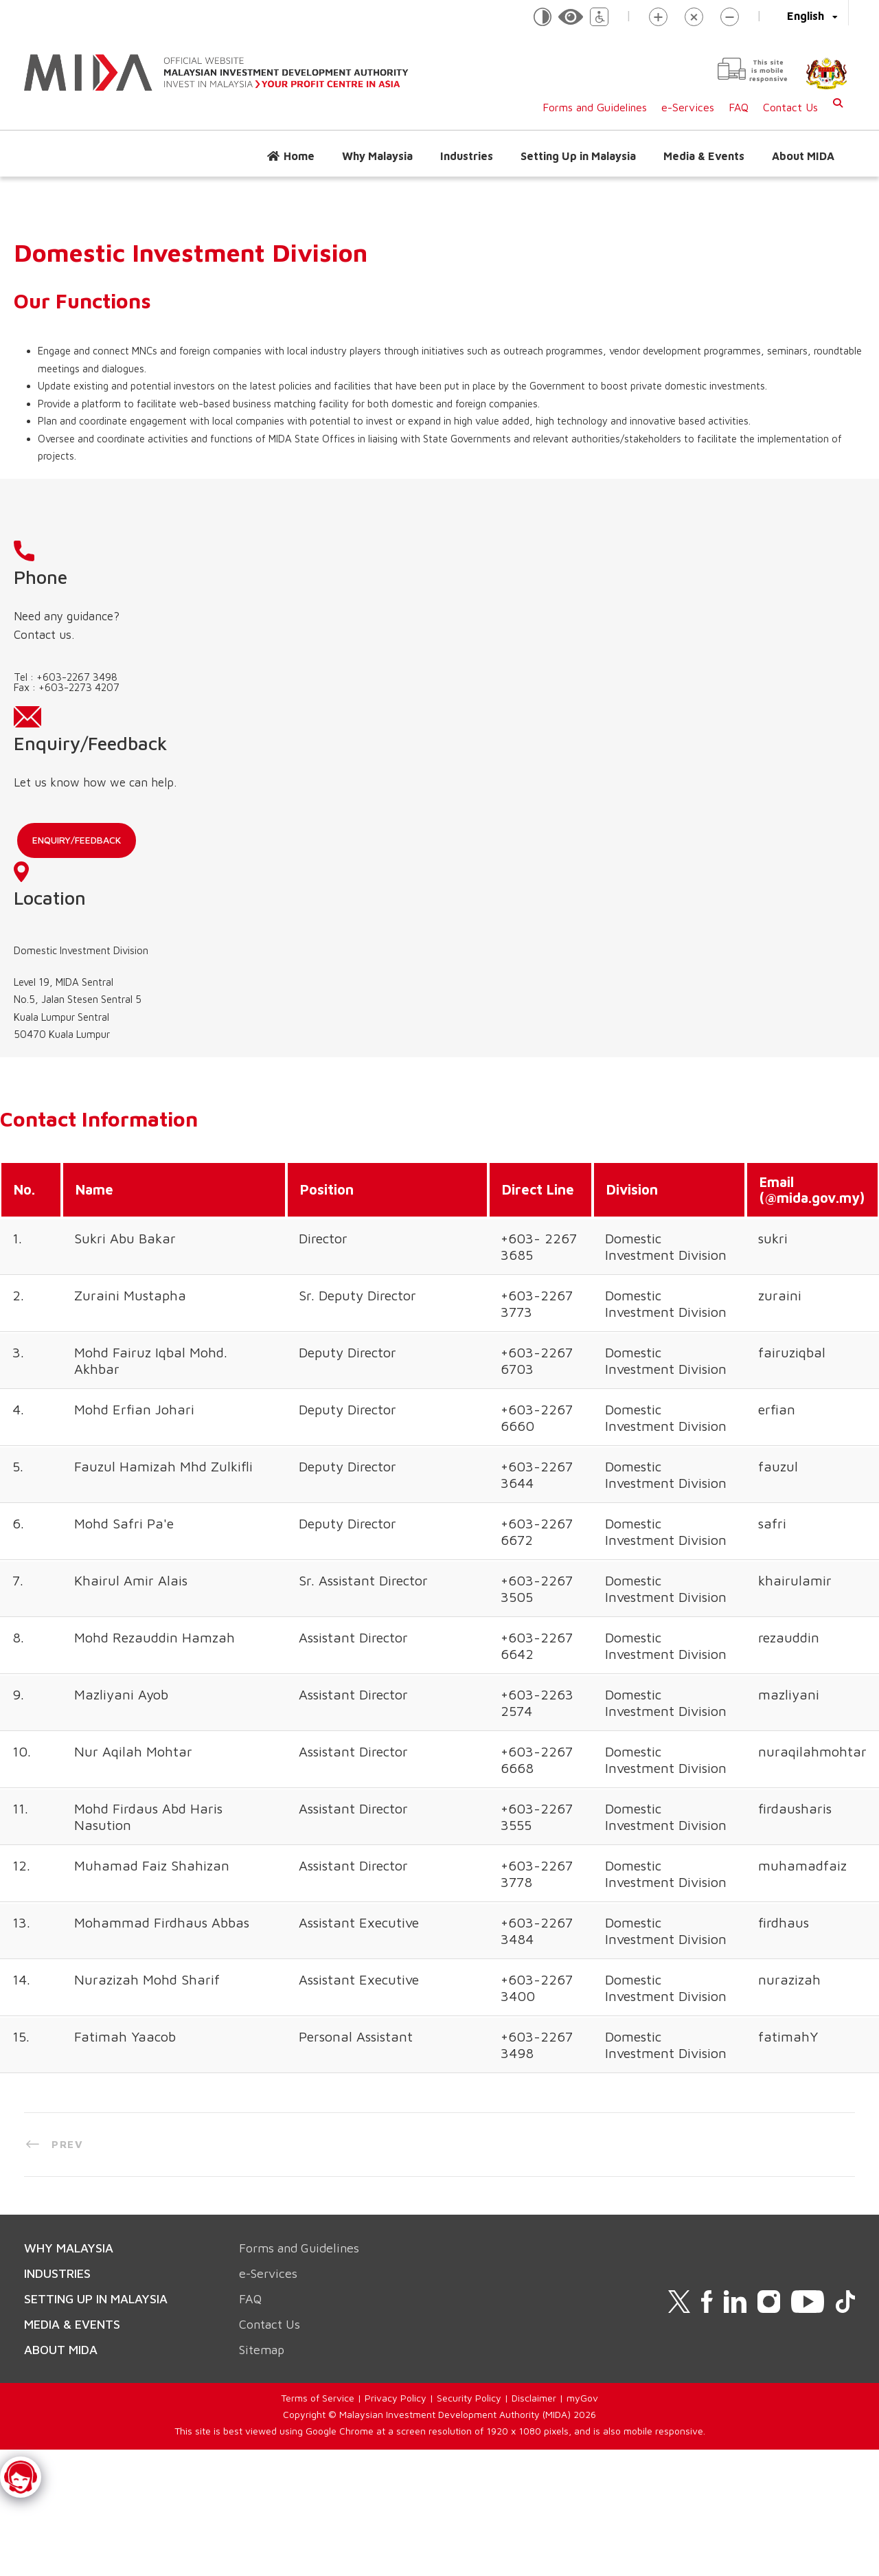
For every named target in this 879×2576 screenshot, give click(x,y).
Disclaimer (534, 2077)
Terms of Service (317, 2077)
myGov (582, 2077)
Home (299, 156)
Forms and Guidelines (595, 107)
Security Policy (469, 2077)
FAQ (739, 107)
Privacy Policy (395, 2077)
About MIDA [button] (803, 156)
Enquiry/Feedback (370, 674)
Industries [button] (466, 156)
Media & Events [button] (703, 156)
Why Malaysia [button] (377, 156)
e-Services (687, 107)
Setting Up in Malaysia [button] (578, 156)
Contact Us (790, 107)
